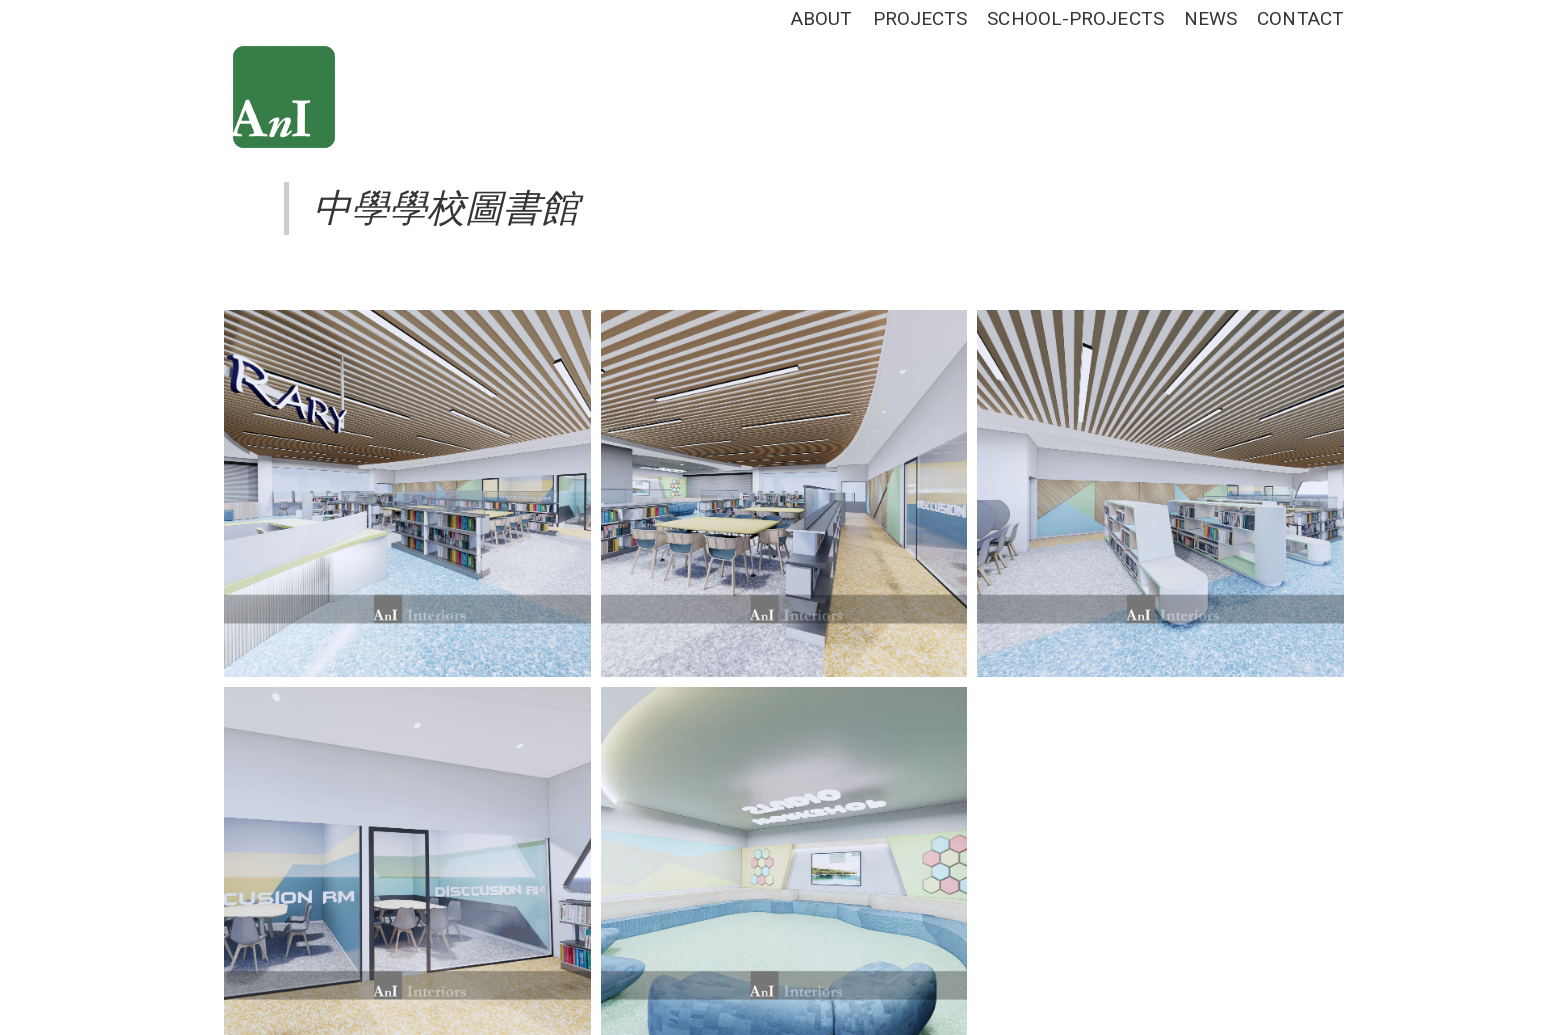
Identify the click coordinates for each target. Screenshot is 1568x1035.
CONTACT (1300, 18)
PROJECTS (920, 18)
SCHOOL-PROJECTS (1075, 18)
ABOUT (822, 18)
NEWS (1210, 18)
